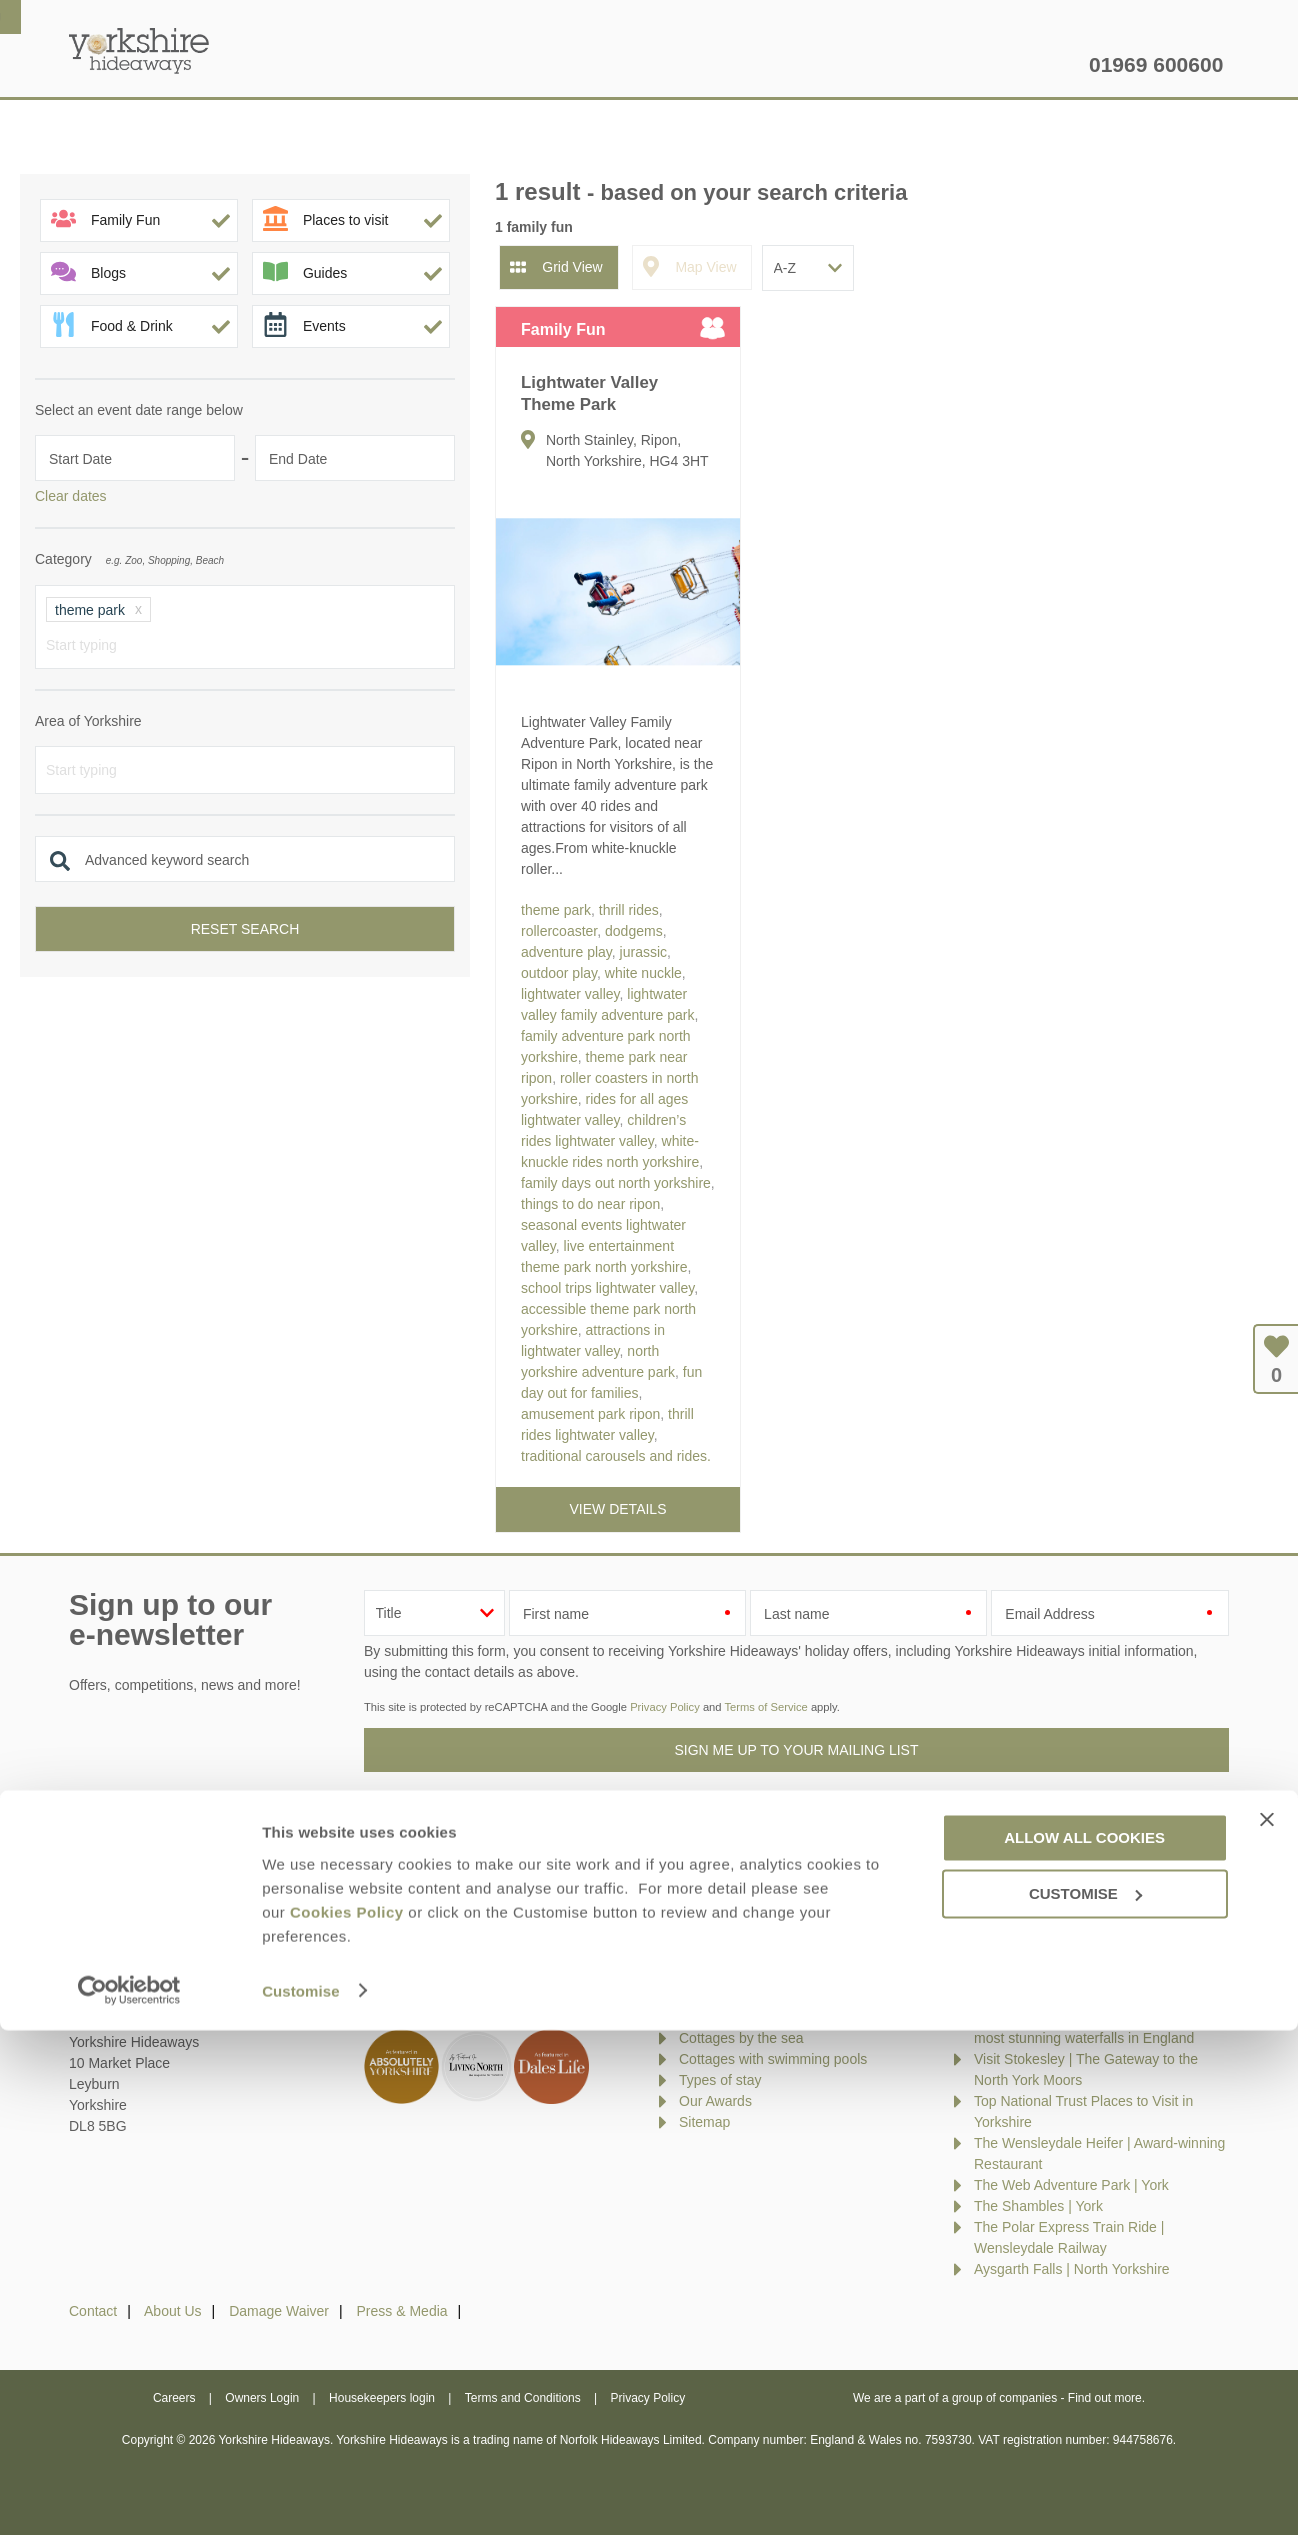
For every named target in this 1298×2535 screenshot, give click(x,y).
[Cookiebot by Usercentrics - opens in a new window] (129, 2496)
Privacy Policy (665, 1707)
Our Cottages (380, 65)
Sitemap (704, 2122)
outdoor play (559, 973)
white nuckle (643, 973)
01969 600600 (1156, 64)
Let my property (1007, 65)
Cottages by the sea (741, 2038)
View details (618, 1509)
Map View (705, 267)
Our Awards (715, 2101)
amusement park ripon (590, 1414)
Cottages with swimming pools (773, 2059)
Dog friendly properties (749, 1996)
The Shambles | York (1038, 2206)
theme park (556, 910)
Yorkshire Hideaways (139, 50)
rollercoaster (559, 931)
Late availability (727, 1954)
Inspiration (519, 65)
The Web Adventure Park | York (1071, 2185)
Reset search (245, 929)
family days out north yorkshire (616, 1183)
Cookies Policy (347, 2416)
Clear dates (71, 496)
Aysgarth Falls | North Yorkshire (1072, 2269)
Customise (301, 2495)
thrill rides (629, 910)
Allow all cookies (1084, 2342)
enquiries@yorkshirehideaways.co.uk (211, 1921)
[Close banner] (1267, 2325)
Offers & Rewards (671, 65)
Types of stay (720, 2080)
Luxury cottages (728, 1975)
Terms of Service (765, 1707)
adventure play (566, 952)
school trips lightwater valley (607, 1288)
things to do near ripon (590, 1204)
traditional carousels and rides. (616, 1456)
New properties (726, 1933)
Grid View (572, 267)
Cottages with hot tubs (748, 2017)
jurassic (643, 952)
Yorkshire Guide (841, 65)
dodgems (634, 931)
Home (257, 65)
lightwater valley (570, 994)
